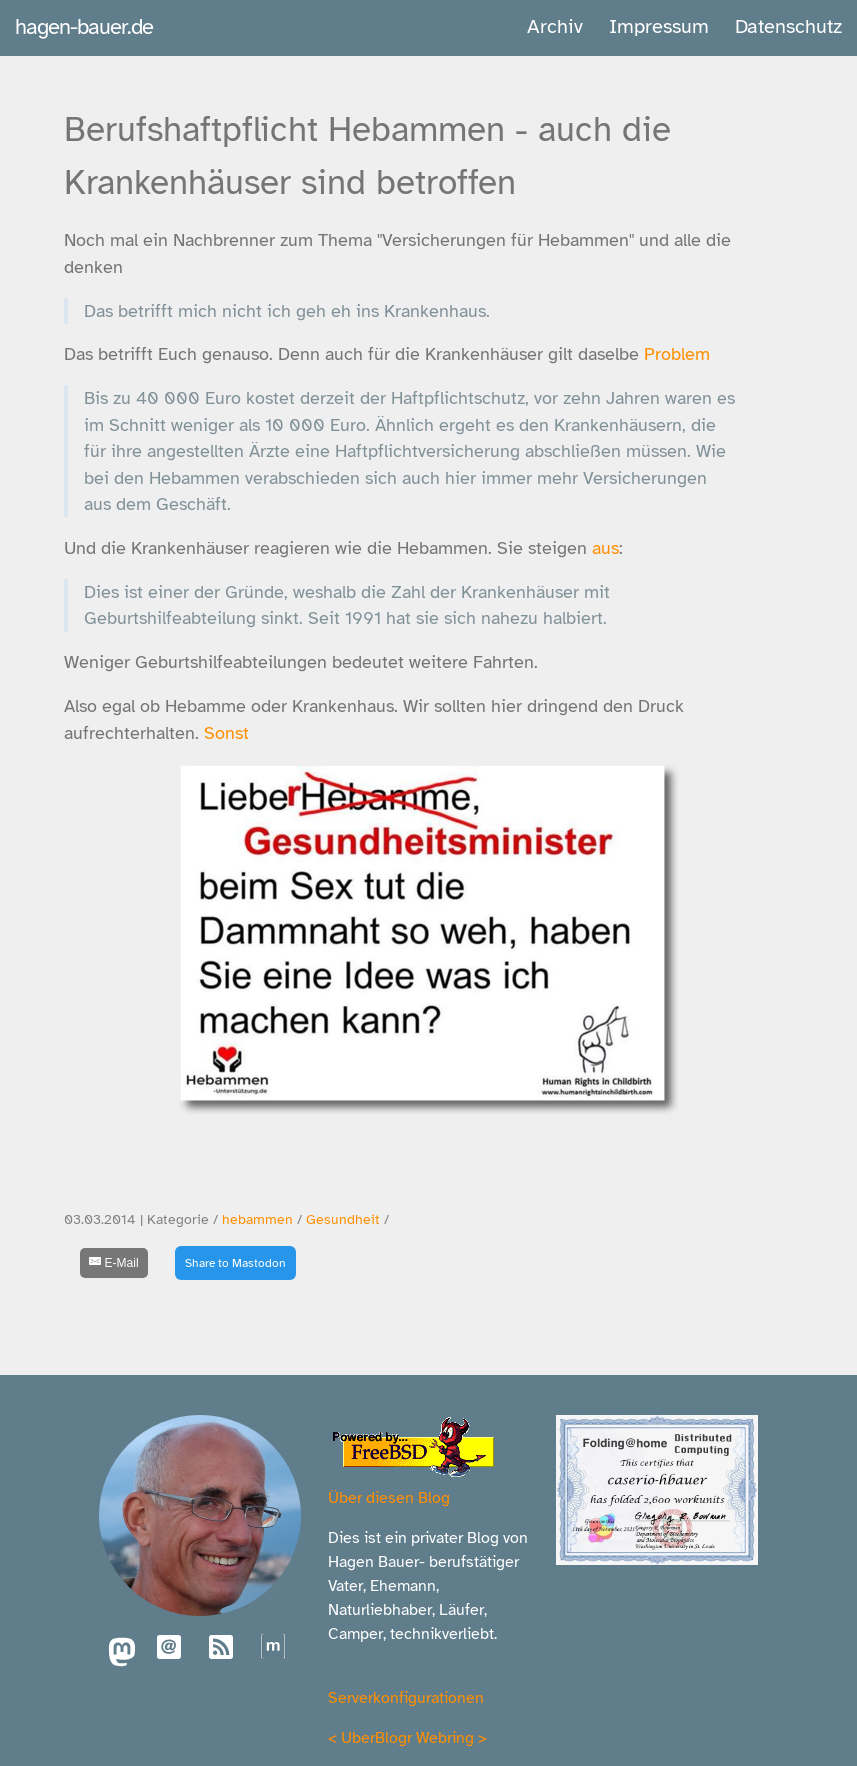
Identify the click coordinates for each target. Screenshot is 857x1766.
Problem (677, 354)
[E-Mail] (114, 1263)
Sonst (226, 733)
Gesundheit (343, 1219)
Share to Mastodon (235, 1263)
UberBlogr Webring (407, 1738)
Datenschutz (788, 26)
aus (605, 548)
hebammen (257, 1219)
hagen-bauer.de (84, 26)
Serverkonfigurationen (406, 1698)
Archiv (555, 26)
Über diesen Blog (389, 1498)
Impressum (659, 26)
